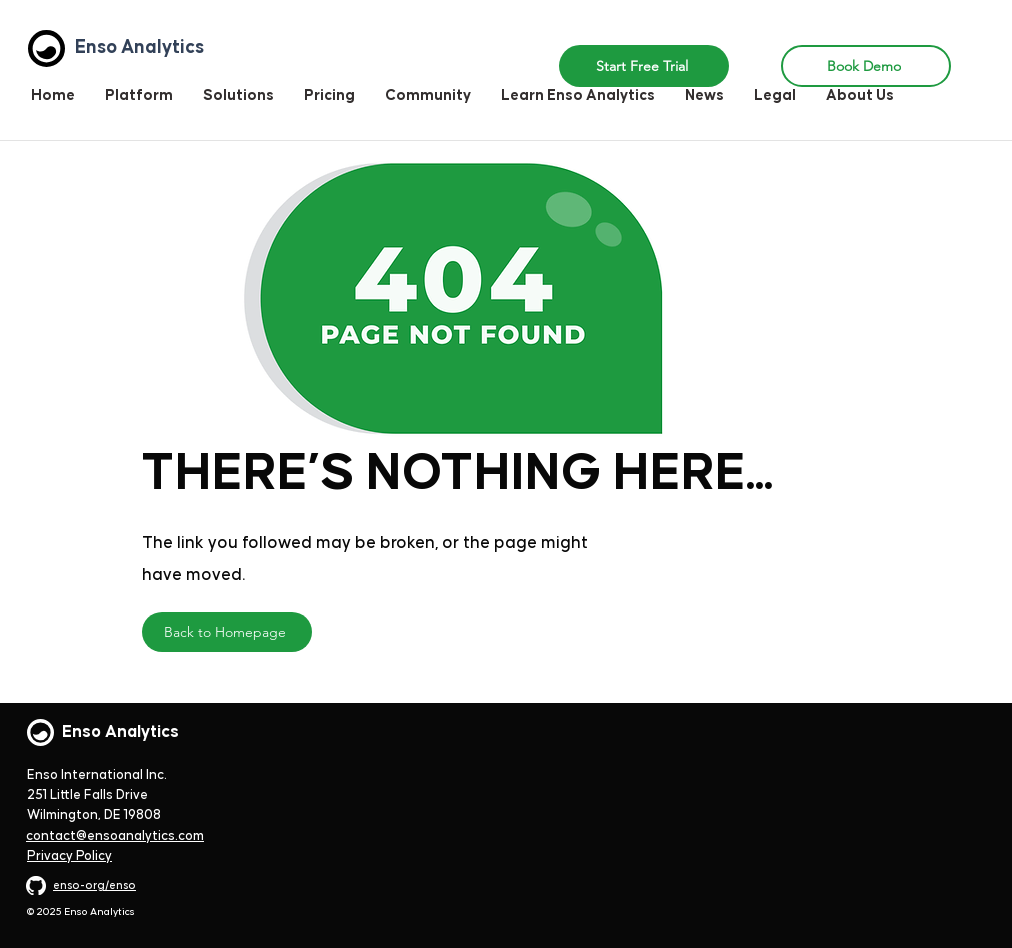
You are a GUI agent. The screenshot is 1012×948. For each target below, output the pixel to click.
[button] (238, 96)
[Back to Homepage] (227, 632)
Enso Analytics (120, 732)
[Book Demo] (866, 66)
